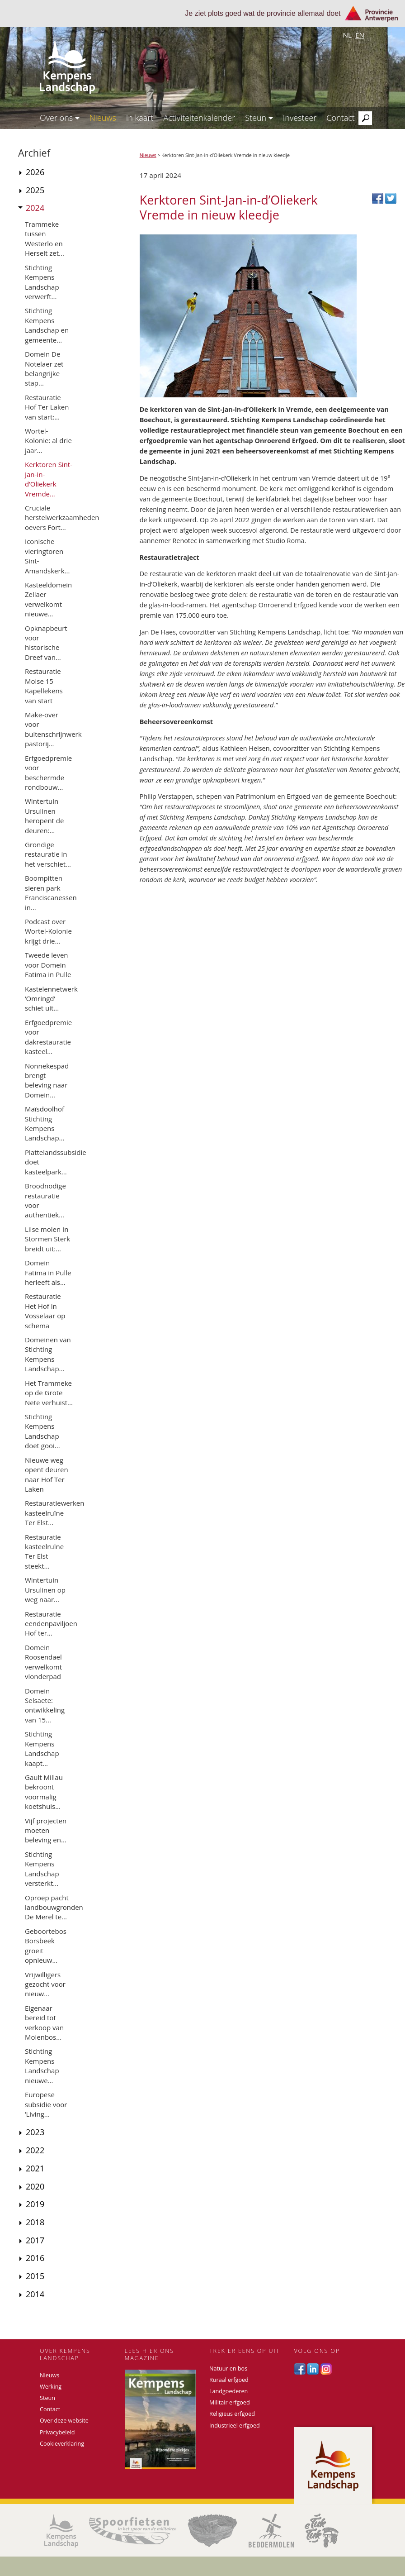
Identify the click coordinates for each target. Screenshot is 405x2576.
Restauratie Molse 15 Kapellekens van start (44, 686)
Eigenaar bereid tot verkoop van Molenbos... (44, 2023)
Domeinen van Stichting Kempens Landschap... (48, 1354)
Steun (259, 117)
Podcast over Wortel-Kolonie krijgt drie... (48, 931)
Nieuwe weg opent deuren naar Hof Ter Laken (46, 1474)
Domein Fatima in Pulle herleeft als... (48, 1272)
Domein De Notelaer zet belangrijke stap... (44, 368)
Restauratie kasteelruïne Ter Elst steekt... (44, 1551)
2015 (35, 2276)
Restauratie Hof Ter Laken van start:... (47, 407)
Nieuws (102, 117)
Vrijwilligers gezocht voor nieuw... (45, 1984)
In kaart (140, 117)
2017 (35, 2240)
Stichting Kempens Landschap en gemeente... (47, 325)
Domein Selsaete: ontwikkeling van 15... (45, 1705)
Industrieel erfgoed (234, 2425)
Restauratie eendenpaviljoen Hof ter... (51, 1623)
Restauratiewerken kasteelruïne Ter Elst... (54, 1512)
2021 (35, 2168)
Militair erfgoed (229, 2402)
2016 (35, 2257)
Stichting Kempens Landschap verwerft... (42, 282)
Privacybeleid (57, 2432)
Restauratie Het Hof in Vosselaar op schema (45, 1311)
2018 (35, 2222)
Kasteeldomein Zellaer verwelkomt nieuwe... (48, 599)
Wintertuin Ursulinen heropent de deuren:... (44, 816)
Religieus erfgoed (232, 2414)
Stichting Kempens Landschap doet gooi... (42, 1431)
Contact (340, 117)
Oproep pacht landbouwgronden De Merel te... (54, 1907)
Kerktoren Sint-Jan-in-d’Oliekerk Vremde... (48, 479)
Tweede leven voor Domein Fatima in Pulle (48, 964)
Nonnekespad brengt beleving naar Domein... (47, 1080)
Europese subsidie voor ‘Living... (46, 2104)
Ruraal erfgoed (229, 2380)
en (359, 34)
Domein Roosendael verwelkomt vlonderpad (43, 1662)
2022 (35, 2150)
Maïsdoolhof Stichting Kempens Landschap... (44, 1123)
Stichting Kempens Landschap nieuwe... (42, 2065)
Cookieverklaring (62, 2443)
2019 (35, 2204)
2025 (35, 190)
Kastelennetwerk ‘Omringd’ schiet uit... (51, 998)
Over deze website (64, 2420)
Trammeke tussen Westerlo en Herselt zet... (44, 238)
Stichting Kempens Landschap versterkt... (42, 1869)
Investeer (300, 117)
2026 (35, 172)
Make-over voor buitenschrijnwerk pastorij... (53, 729)
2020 (35, 2186)
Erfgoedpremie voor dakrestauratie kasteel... (48, 1037)
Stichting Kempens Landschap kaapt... (42, 1748)
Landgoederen (228, 2391)
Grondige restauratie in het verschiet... (48, 854)
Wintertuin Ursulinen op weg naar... (45, 1589)
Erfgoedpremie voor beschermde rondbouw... (48, 773)
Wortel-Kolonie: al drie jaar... (48, 440)
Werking (50, 2386)
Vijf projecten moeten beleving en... (45, 1830)
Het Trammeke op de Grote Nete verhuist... (49, 1393)
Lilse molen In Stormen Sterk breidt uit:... (47, 1239)
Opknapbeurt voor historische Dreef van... (46, 643)
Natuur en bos (228, 2368)
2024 (35, 207)
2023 (35, 2132)
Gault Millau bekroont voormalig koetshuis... (44, 1792)
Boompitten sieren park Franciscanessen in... (51, 892)
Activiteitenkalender (199, 117)
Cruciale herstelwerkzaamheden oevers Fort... (62, 517)
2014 (35, 2294)
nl (347, 34)
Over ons (60, 117)
